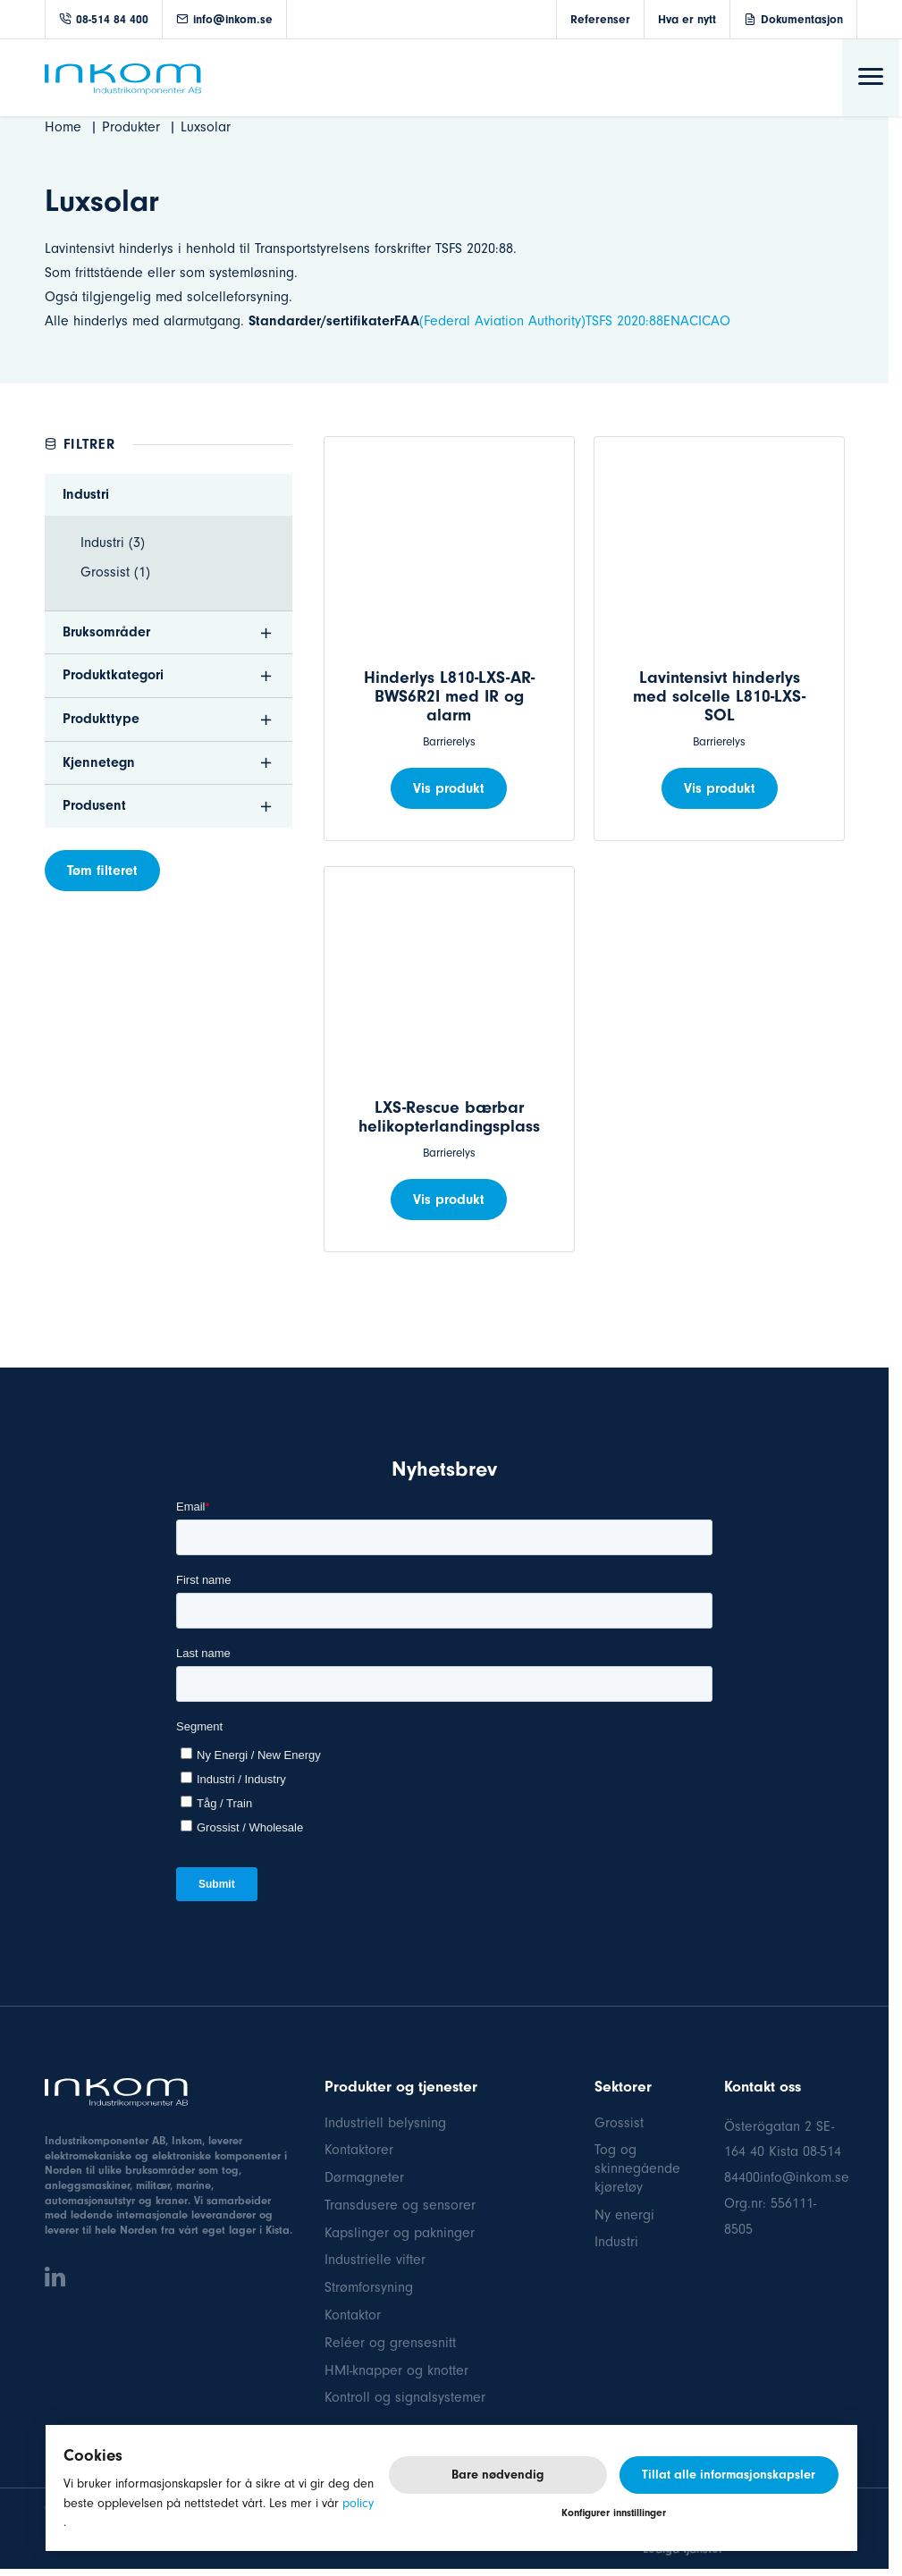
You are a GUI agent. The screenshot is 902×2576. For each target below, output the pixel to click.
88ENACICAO (689, 321)
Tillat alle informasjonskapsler (728, 2474)
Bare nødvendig (497, 2474)
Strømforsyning (369, 2287)
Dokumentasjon (802, 19)
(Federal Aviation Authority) (502, 321)
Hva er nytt (687, 19)
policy (358, 2503)
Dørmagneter (364, 2177)
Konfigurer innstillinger (613, 2512)
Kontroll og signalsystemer (405, 2397)
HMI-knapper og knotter (396, 2370)
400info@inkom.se (793, 2177)
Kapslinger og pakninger (400, 2233)
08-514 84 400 (103, 19)
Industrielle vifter (375, 2260)
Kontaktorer (359, 2150)
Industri (616, 2242)
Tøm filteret (102, 871)
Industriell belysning (385, 2123)
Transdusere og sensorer (400, 2205)
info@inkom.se (224, 19)
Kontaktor (353, 2315)
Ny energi (624, 2215)
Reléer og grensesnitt (390, 2343)
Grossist (619, 2123)
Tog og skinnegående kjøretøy (637, 2168)
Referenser (600, 19)
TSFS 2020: (617, 321)
